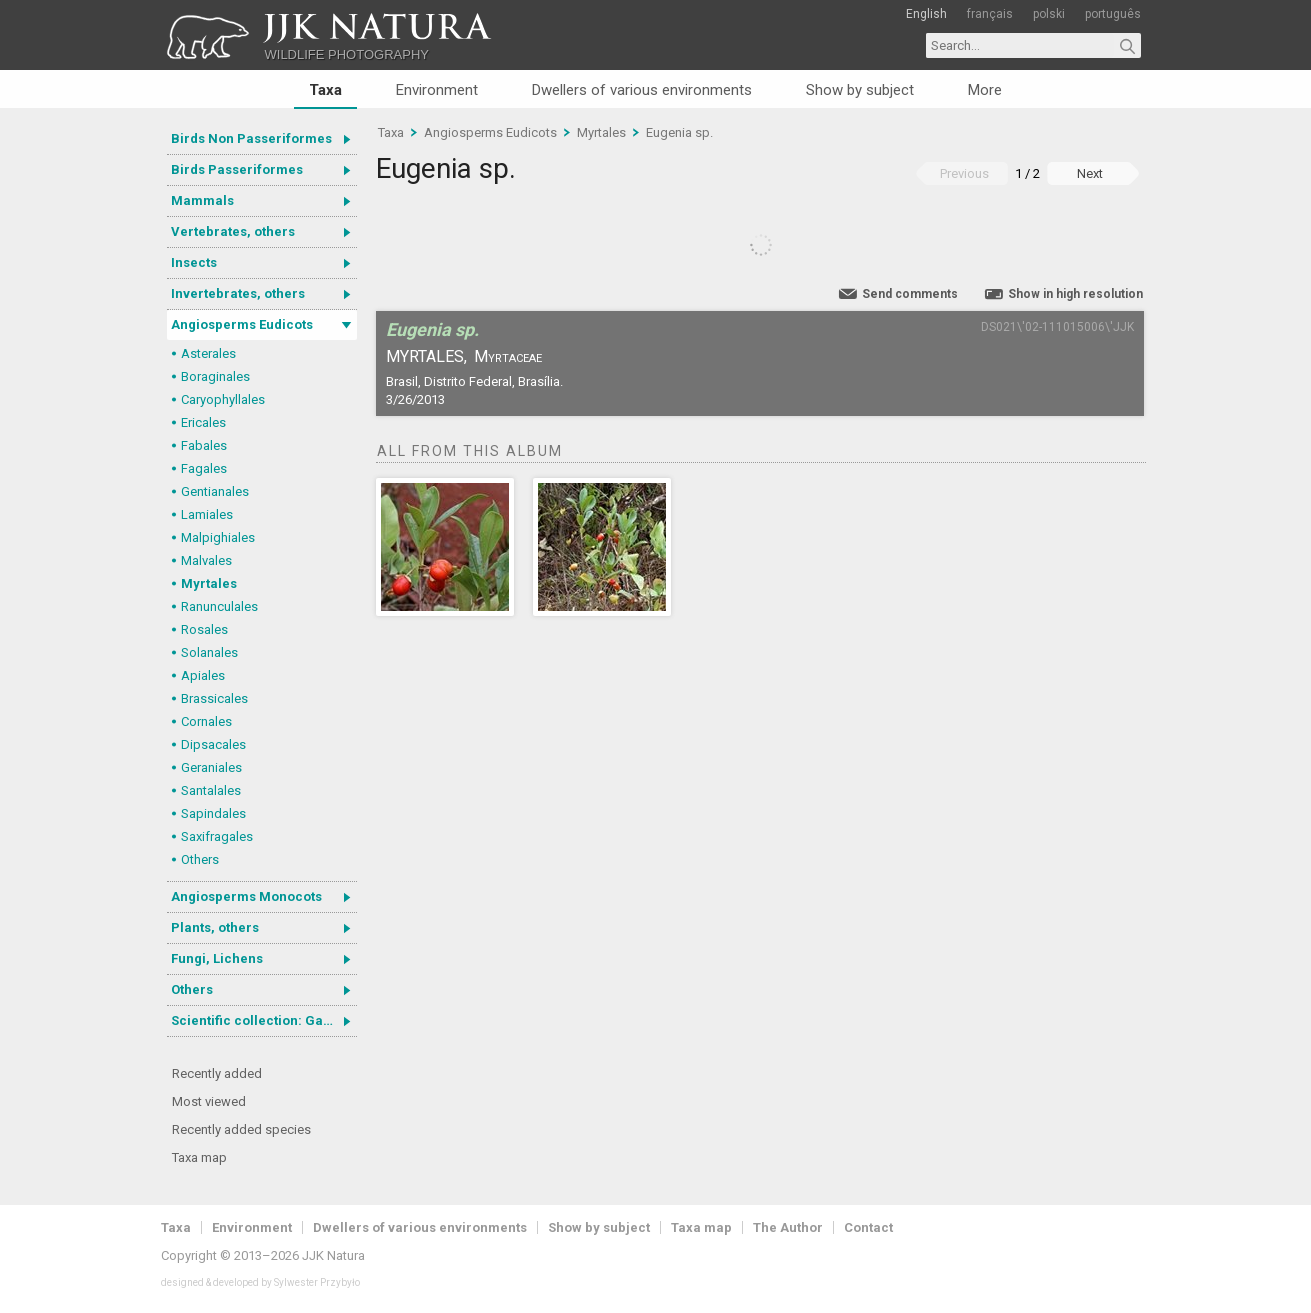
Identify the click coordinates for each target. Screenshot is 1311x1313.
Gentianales (215, 491)
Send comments (910, 294)
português (1113, 14)
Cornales (206, 721)
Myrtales (209, 583)
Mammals (202, 200)
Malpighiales (218, 537)
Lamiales (207, 514)
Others (200, 859)
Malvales (206, 560)
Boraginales (215, 376)
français (990, 14)
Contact (868, 1227)
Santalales (211, 790)
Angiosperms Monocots (246, 896)
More (985, 90)
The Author (788, 1227)
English (926, 14)
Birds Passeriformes (237, 169)
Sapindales (213, 813)
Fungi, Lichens (217, 958)
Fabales (204, 445)
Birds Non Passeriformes (251, 138)
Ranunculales (219, 606)
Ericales (203, 422)
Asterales (208, 353)
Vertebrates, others (233, 231)
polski (1049, 14)
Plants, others (215, 927)
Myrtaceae (508, 356)
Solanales (209, 652)
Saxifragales (217, 836)
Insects (194, 262)
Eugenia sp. (679, 132)
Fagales (204, 468)
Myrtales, (426, 356)
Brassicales (214, 698)
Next (1090, 173)
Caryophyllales (223, 399)
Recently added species (241, 1129)
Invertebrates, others (238, 293)
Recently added (217, 1073)
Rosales (204, 629)
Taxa (325, 90)
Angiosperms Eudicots (242, 324)
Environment (437, 90)
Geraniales (211, 767)
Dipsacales (213, 744)
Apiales (203, 675)
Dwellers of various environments (642, 90)
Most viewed (209, 1101)
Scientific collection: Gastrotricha (264, 1020)
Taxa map (199, 1157)
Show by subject (860, 90)
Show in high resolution (1075, 294)
